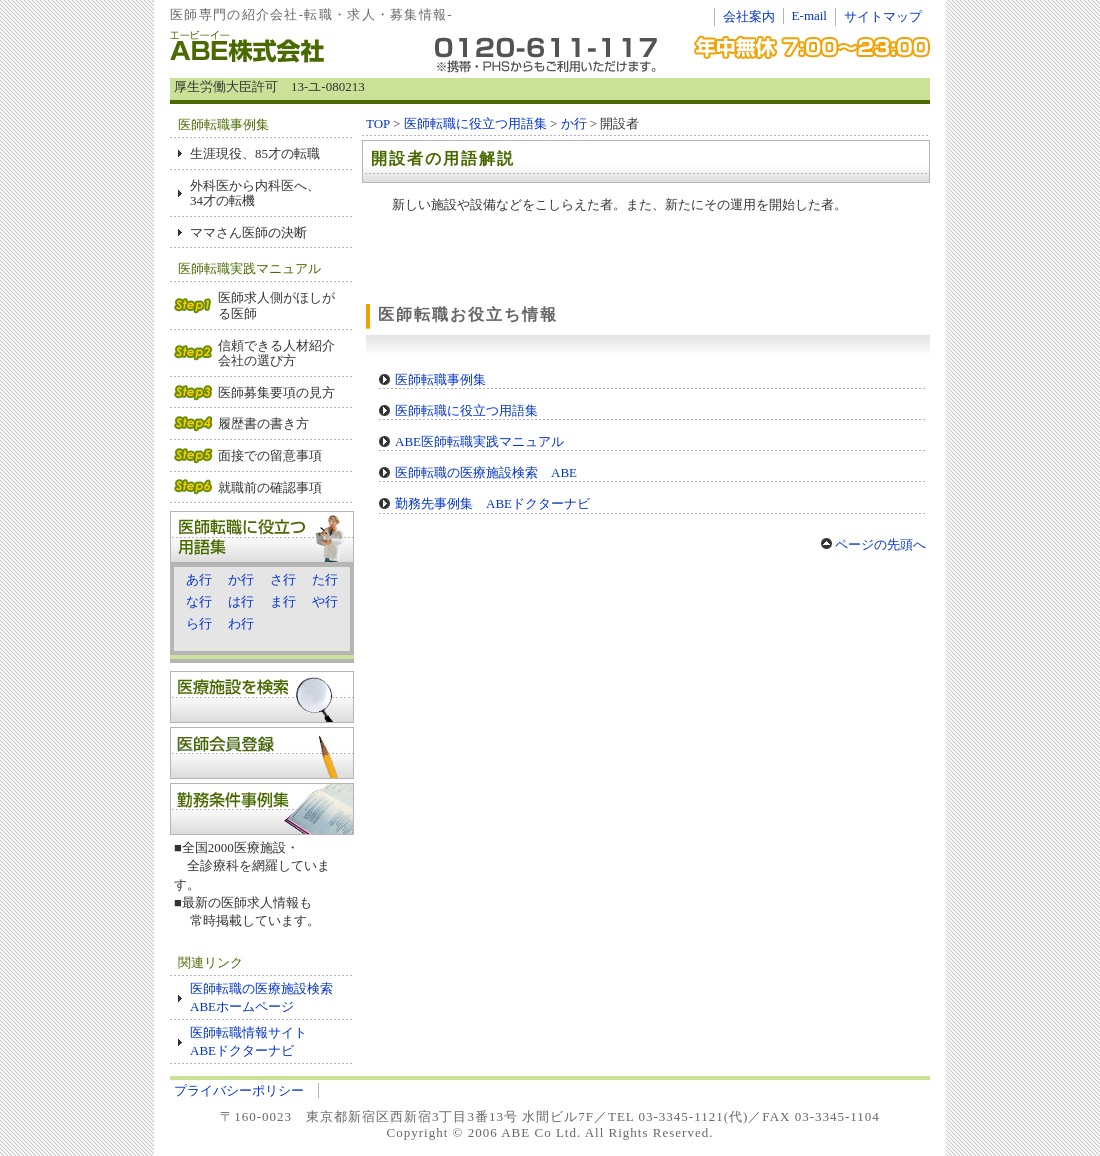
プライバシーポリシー (239, 1090)
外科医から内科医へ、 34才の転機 (255, 193)
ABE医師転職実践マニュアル (479, 441)
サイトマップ (883, 16)
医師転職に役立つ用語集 (475, 123)
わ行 (241, 623)
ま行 (283, 601)
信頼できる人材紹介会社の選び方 (276, 353)
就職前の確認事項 (270, 487)
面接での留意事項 (270, 455)
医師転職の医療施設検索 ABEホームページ (268, 997)
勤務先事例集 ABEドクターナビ (492, 503)
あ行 (199, 579)
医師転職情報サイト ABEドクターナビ (248, 1041)
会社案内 (749, 16)
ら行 (199, 623)
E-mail (809, 15)
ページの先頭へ (873, 544)
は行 (241, 601)
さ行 (283, 579)
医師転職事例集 (440, 379)
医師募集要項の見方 (276, 392)
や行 (325, 601)
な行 (199, 601)
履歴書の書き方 (263, 423)
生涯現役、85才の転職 (255, 153)
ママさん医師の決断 (248, 232)
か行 (241, 579)
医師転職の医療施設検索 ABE (486, 472)
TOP (378, 123)
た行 (325, 579)
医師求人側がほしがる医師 (276, 305)
